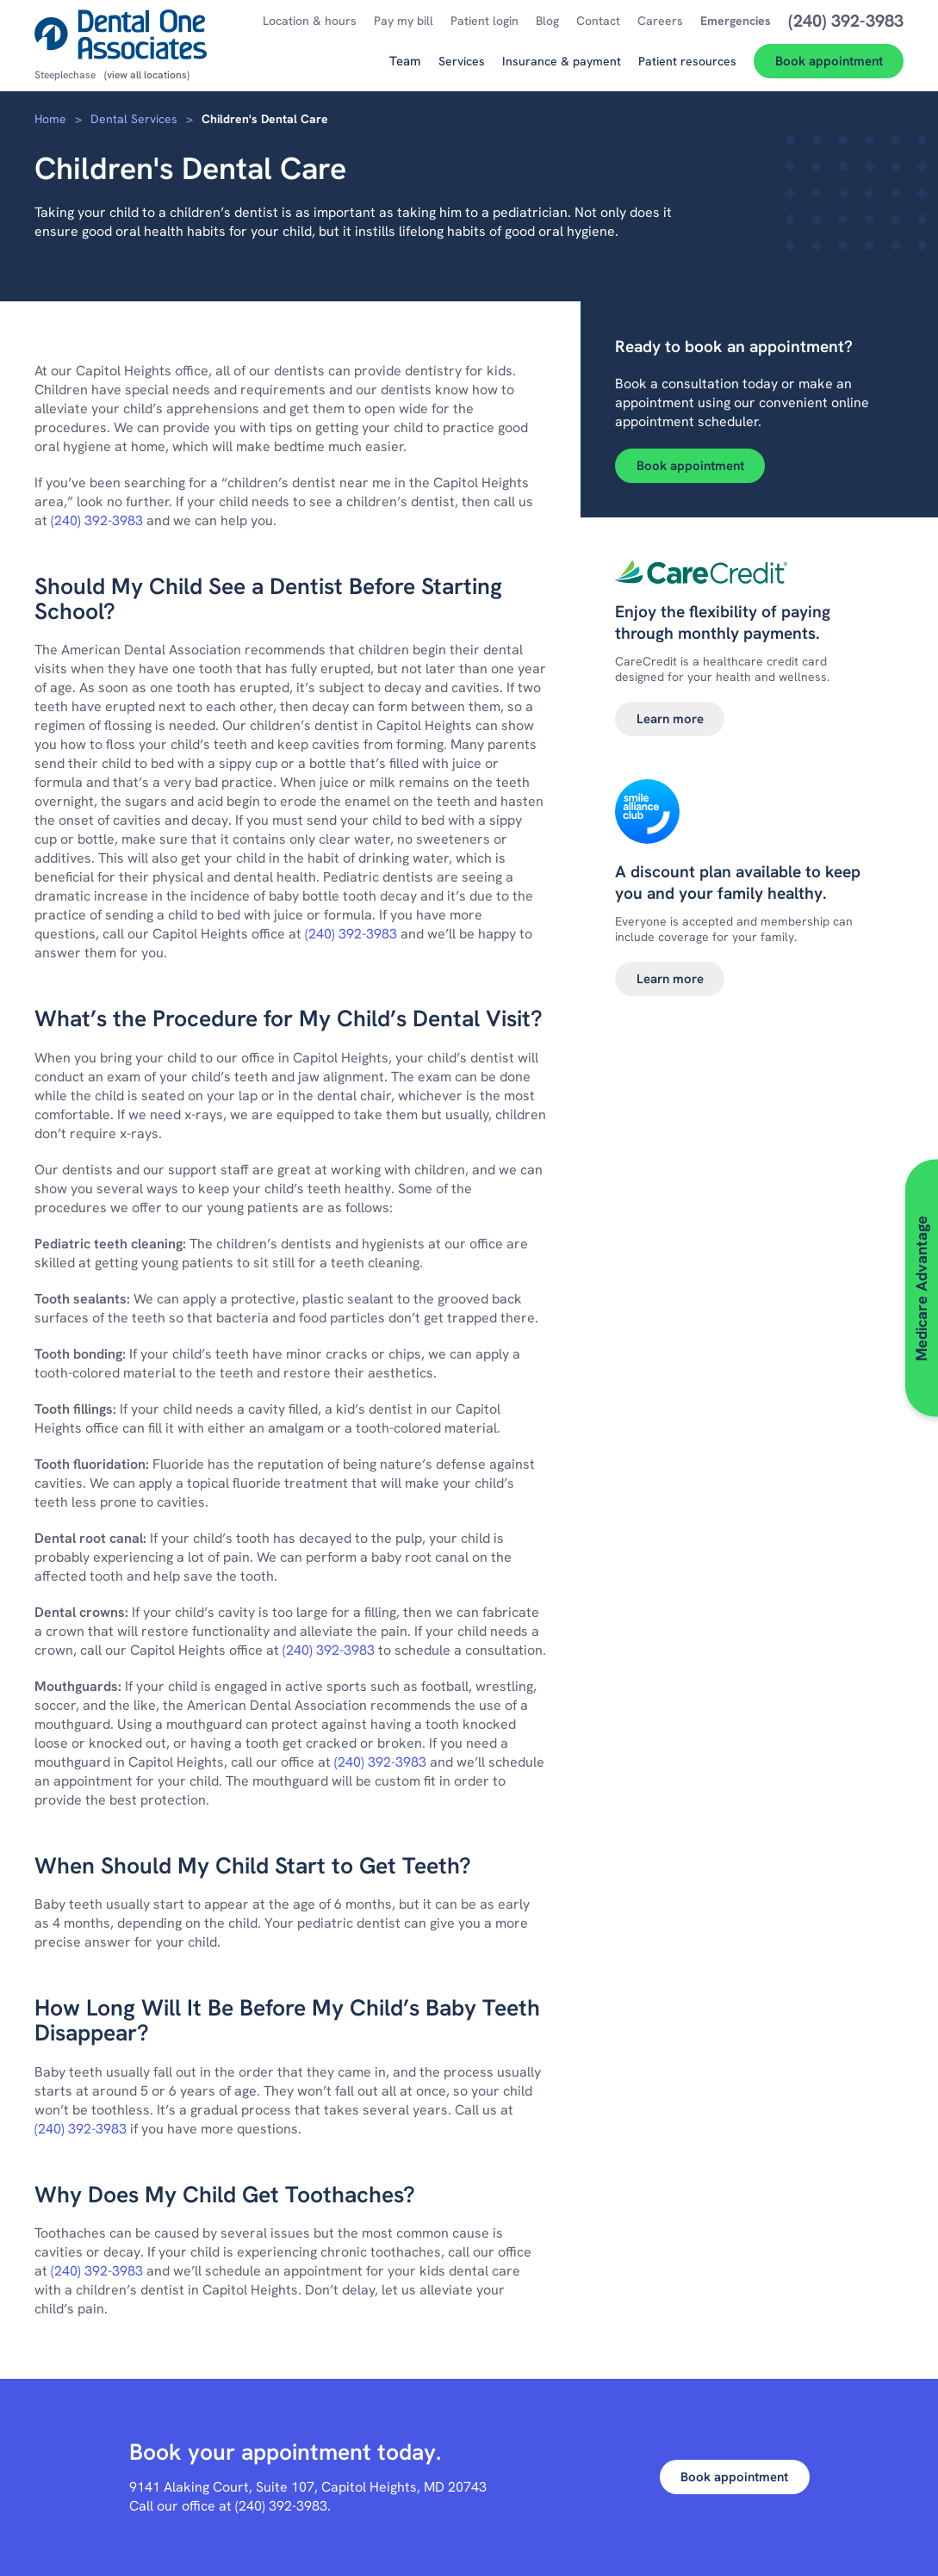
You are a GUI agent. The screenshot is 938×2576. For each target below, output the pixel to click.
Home (50, 119)
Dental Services (133, 119)
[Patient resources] (687, 67)
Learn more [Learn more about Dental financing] (670, 719)
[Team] (405, 67)
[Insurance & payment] (561, 67)
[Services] (461, 67)
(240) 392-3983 (97, 520)
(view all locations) (146, 75)
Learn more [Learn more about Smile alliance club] (670, 979)
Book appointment (690, 465)
